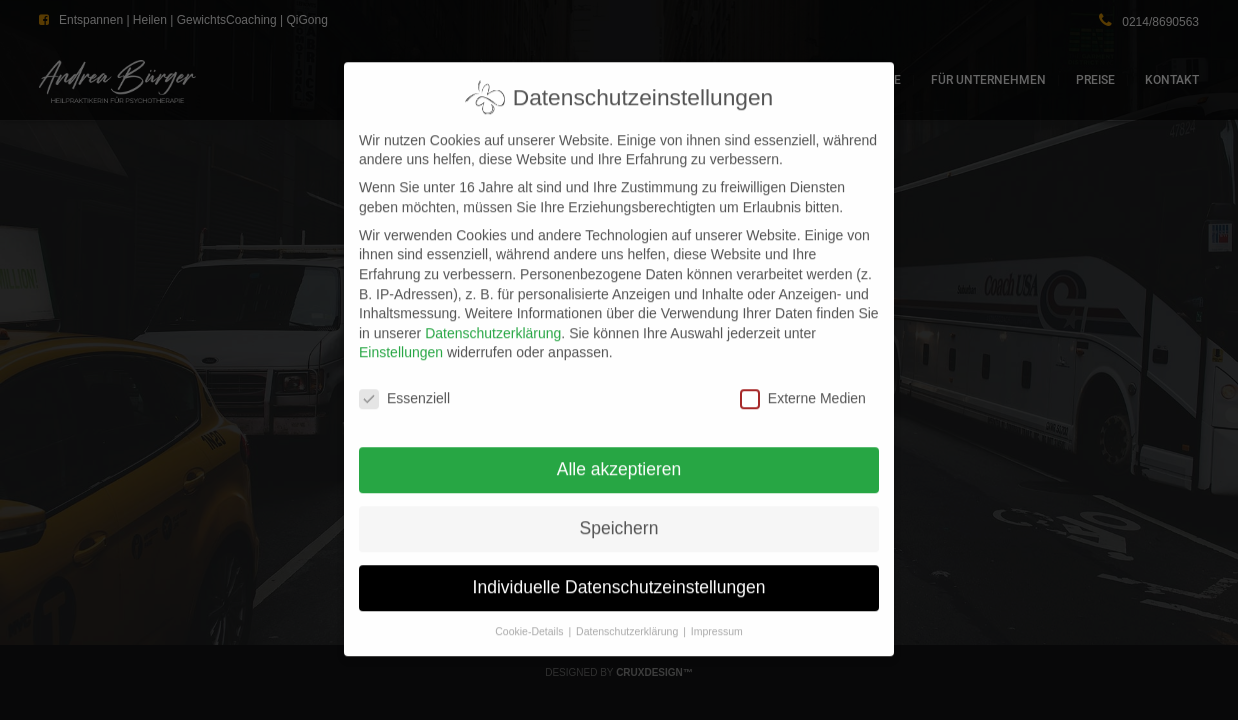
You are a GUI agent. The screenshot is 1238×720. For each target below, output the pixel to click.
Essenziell (404, 382)
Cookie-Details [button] (530, 615)
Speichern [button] (619, 512)
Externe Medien (803, 382)
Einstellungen (401, 336)
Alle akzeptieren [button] (619, 453)
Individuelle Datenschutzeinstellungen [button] (619, 571)
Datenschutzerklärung (493, 317)
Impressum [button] (717, 615)
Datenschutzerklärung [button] (628, 615)
